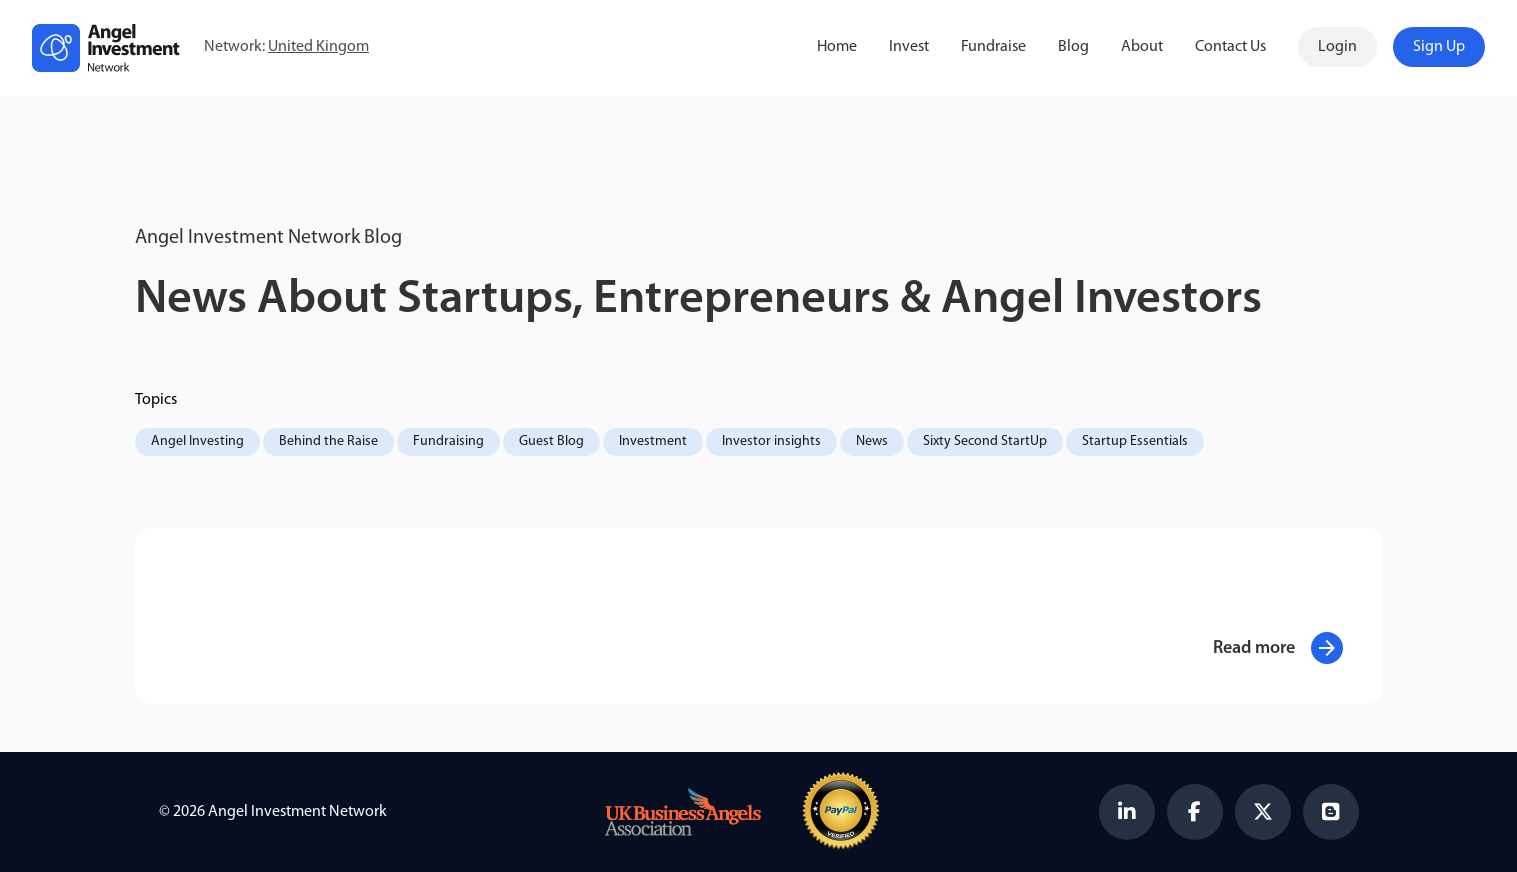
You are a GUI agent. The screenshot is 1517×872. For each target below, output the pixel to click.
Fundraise (993, 47)
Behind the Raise (328, 441)
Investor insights (771, 441)
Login (1337, 47)
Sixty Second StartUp (985, 441)
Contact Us (1230, 47)
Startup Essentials (1135, 441)
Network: (286, 47)
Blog (1073, 47)
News (872, 441)
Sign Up (1439, 47)
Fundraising (448, 441)
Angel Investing (197, 441)
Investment (653, 441)
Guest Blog (551, 441)
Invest (909, 47)
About (1142, 47)
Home (837, 47)
